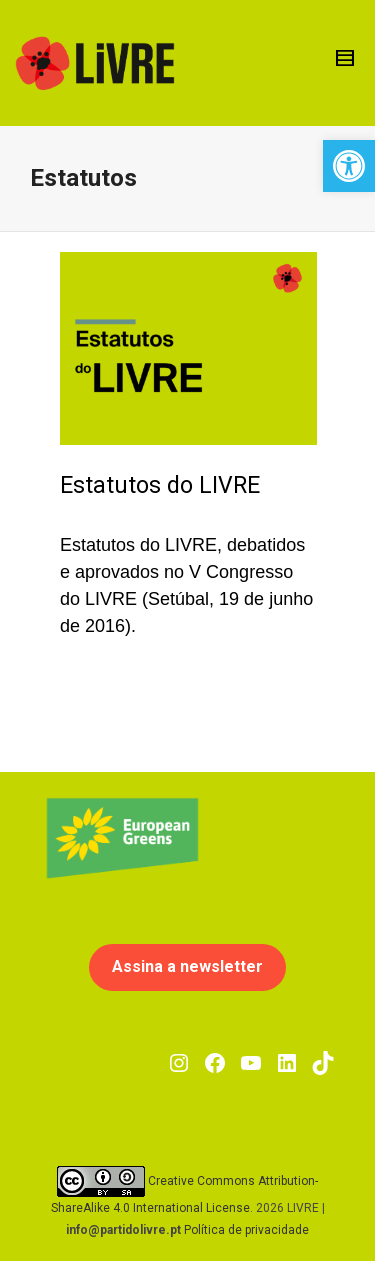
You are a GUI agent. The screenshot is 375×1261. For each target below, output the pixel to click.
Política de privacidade (246, 1230)
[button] (349, 166)
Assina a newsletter (187, 966)
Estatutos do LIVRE (160, 485)
